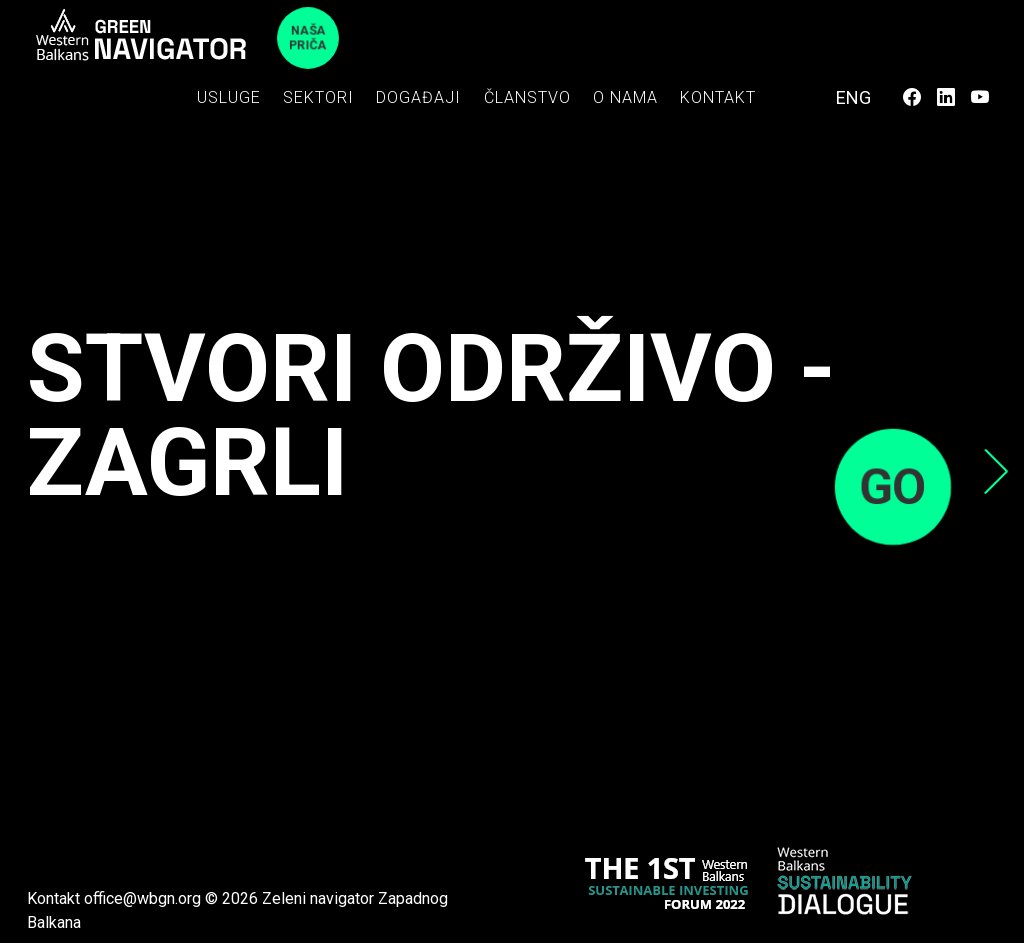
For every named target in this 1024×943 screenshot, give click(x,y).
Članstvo (527, 97)
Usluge (229, 97)
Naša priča (308, 38)
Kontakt (718, 97)
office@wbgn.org (142, 898)
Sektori (318, 97)
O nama (625, 97)
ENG (853, 97)
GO (892, 486)
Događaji (418, 97)
